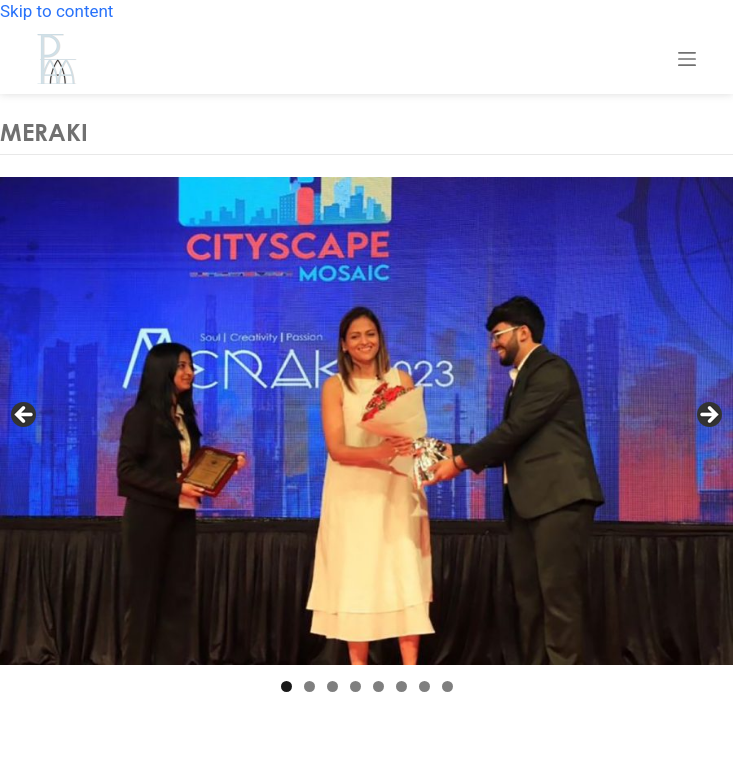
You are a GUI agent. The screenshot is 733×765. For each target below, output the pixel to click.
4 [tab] (355, 686)
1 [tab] (286, 686)
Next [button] (708, 416)
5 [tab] (378, 686)
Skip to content (56, 11)
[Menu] (687, 59)
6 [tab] (401, 686)
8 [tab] (447, 686)
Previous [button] (25, 416)
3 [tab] (332, 686)
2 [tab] (309, 686)
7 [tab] (424, 686)
